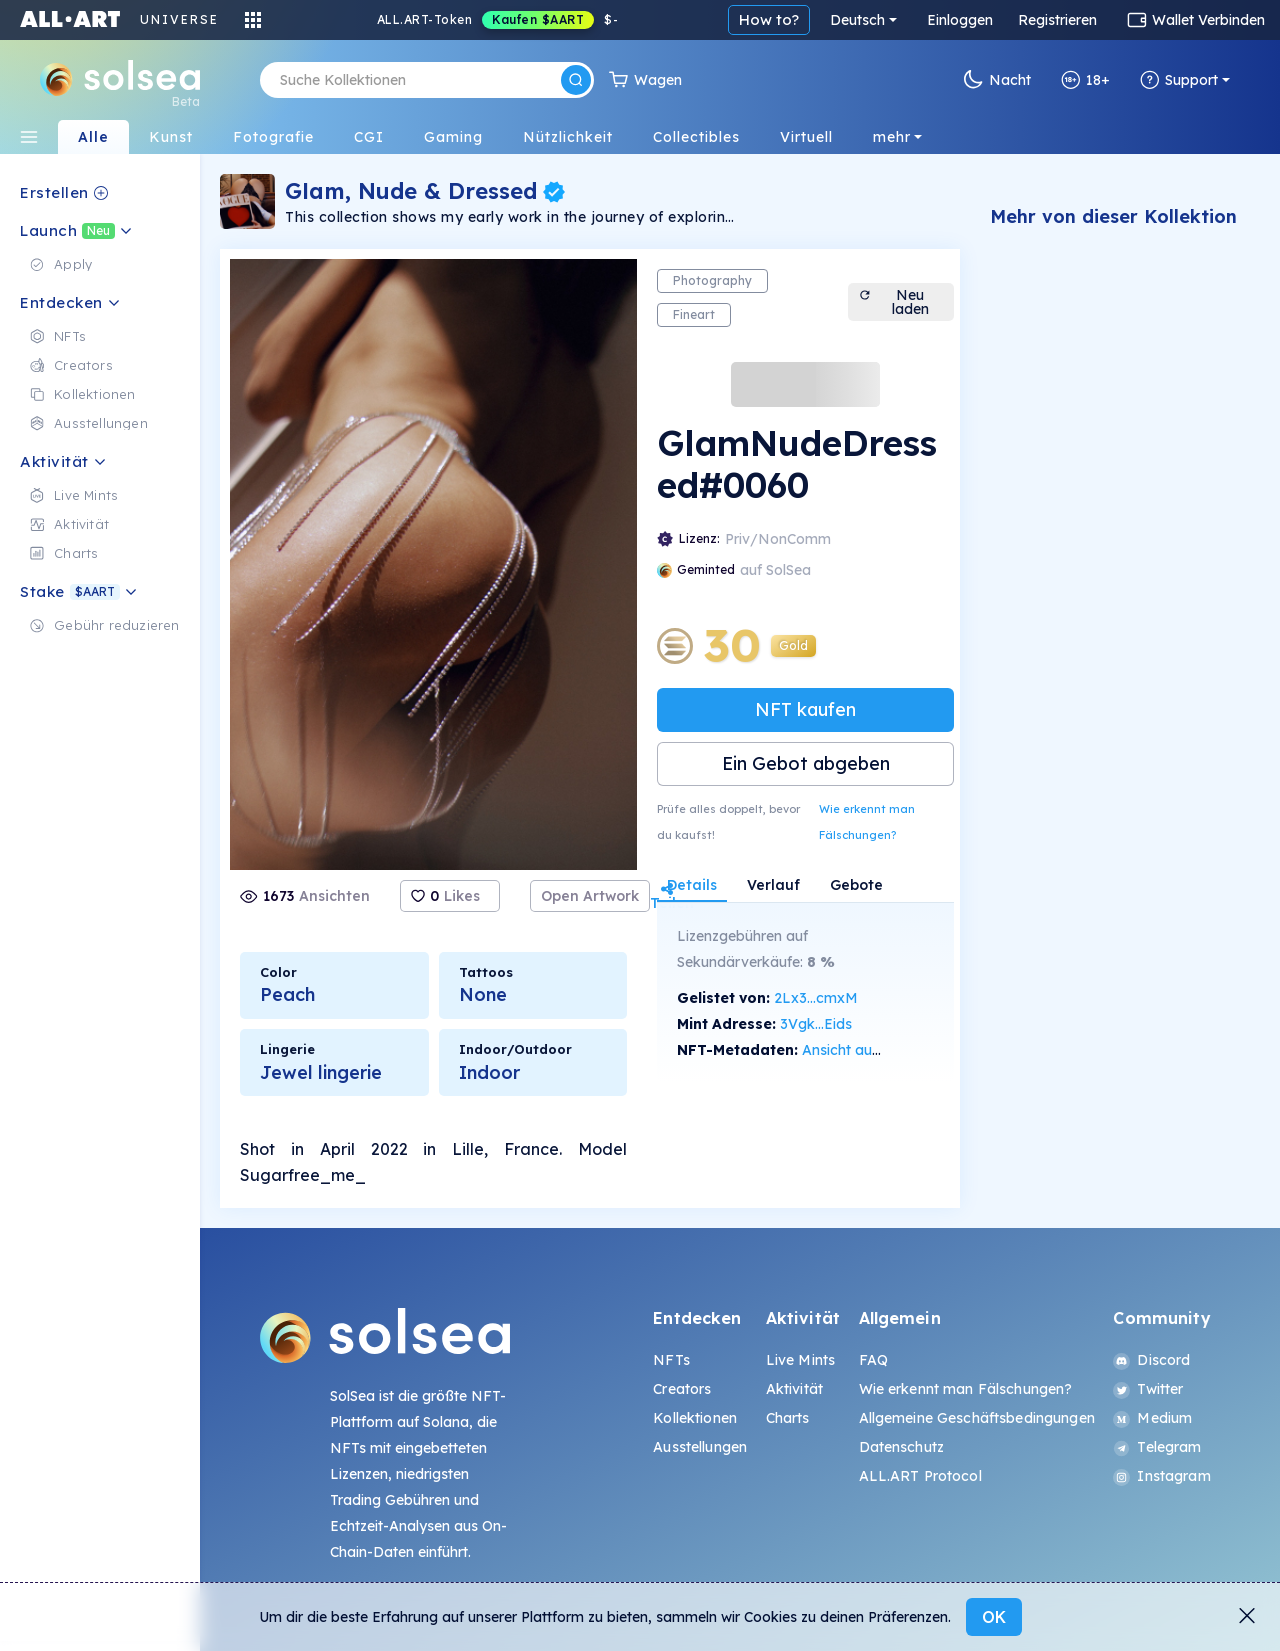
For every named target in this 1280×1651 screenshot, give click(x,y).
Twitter (1148, 1389)
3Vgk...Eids (816, 1024)
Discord (1151, 1360)
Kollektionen (695, 1418)
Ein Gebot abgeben (806, 763)
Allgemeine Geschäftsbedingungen (977, 1418)
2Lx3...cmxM (816, 998)
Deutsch (857, 20)
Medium (1152, 1418)
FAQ (873, 1360)
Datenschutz (902, 1447)
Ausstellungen (700, 1447)
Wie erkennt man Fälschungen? (867, 822)
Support (1179, 80)
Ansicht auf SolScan (868, 1050)
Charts (788, 1418)
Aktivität (794, 1389)
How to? (769, 19)
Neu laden (893, 302)
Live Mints (800, 1360)
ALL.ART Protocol (920, 1476)
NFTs (671, 1360)
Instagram (1161, 1476)
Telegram (1157, 1447)
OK (994, 1617)
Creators (682, 1389)
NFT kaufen (805, 709)
